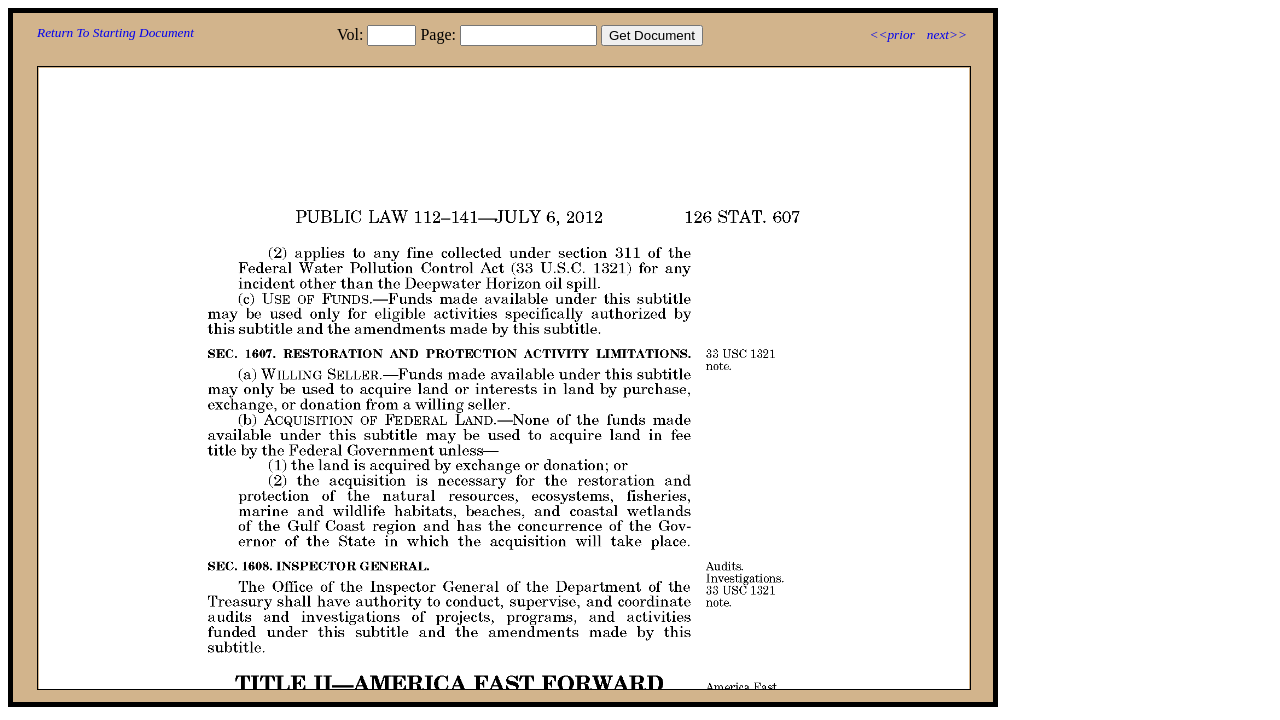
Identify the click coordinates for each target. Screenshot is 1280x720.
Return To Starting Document (115, 32)
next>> (947, 34)
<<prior (891, 34)
